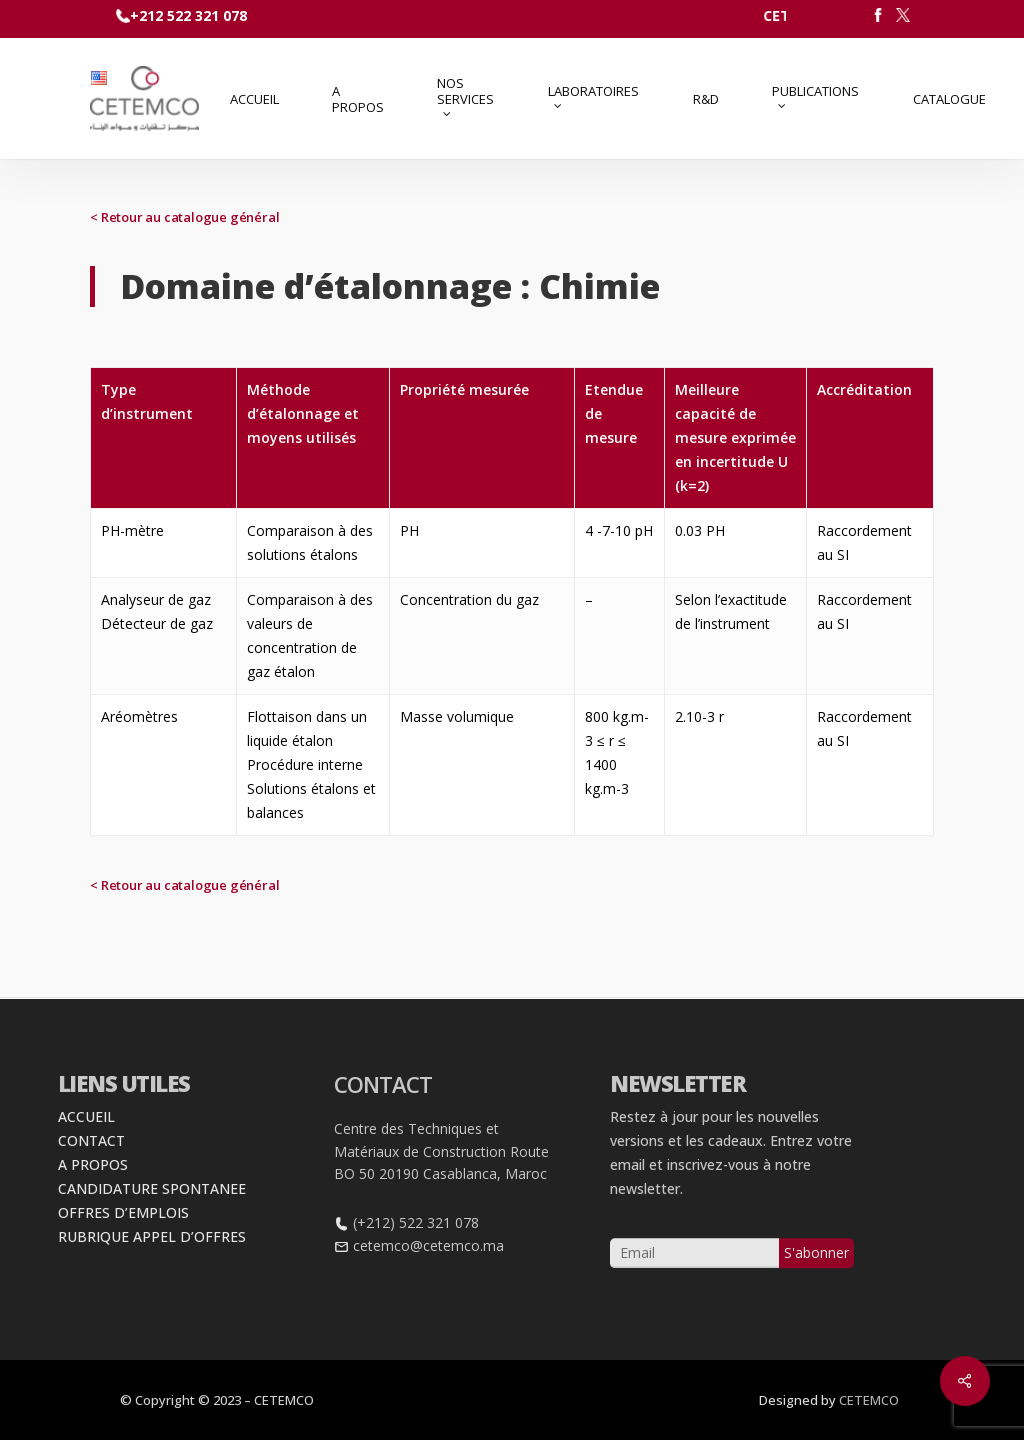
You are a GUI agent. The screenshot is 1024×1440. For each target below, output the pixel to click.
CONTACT (91, 1183)
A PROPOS (93, 1207)
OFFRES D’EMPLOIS (123, 1255)
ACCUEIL (86, 1159)
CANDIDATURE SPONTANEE (152, 1231)
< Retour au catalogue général (184, 217)
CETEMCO (869, 1400)
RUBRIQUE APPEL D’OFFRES (152, 1279)
